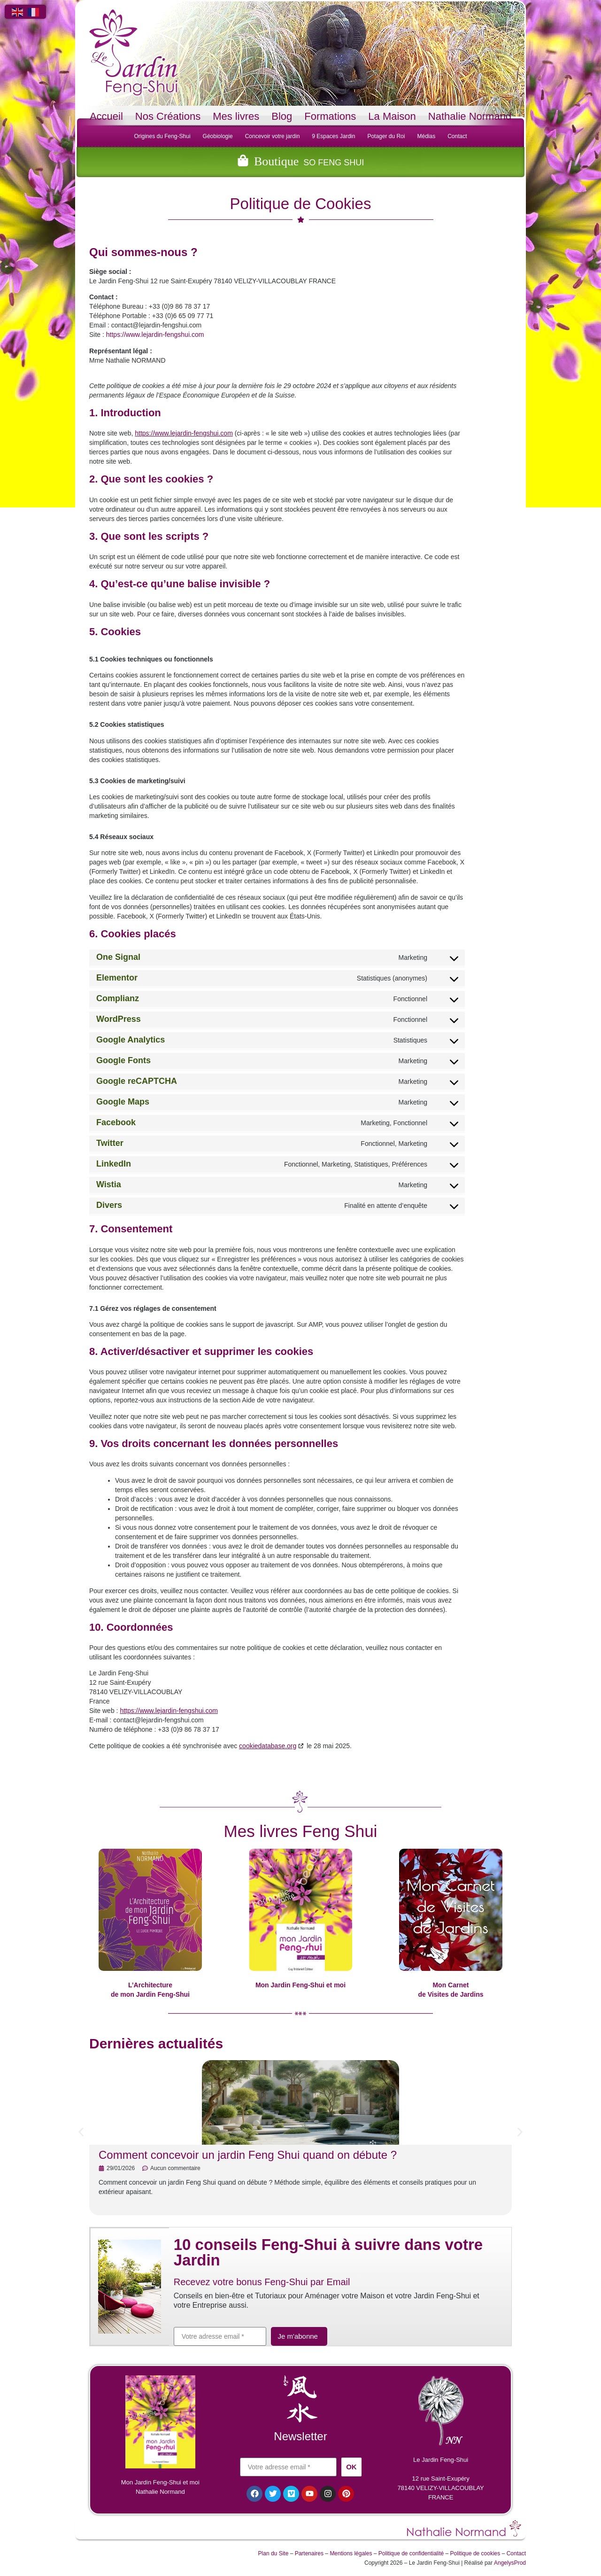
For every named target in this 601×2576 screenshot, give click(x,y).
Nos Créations (167, 116)
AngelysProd (510, 2564)
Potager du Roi (386, 136)
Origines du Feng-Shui (162, 136)
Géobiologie (218, 136)
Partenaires (309, 2555)
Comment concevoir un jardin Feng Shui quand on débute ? (248, 2154)
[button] (81, 2132)
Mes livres (236, 116)
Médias (426, 136)
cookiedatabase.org (267, 1746)
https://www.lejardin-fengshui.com (155, 334)
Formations (330, 116)
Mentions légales (351, 2555)
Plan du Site (273, 2555)
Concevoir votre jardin (272, 136)
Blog (281, 116)
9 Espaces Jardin (333, 136)
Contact (457, 136)
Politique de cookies (475, 2555)
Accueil (106, 116)
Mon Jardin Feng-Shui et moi (300, 1985)
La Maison (392, 116)
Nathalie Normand (469, 116)
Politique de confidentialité (411, 2555)
